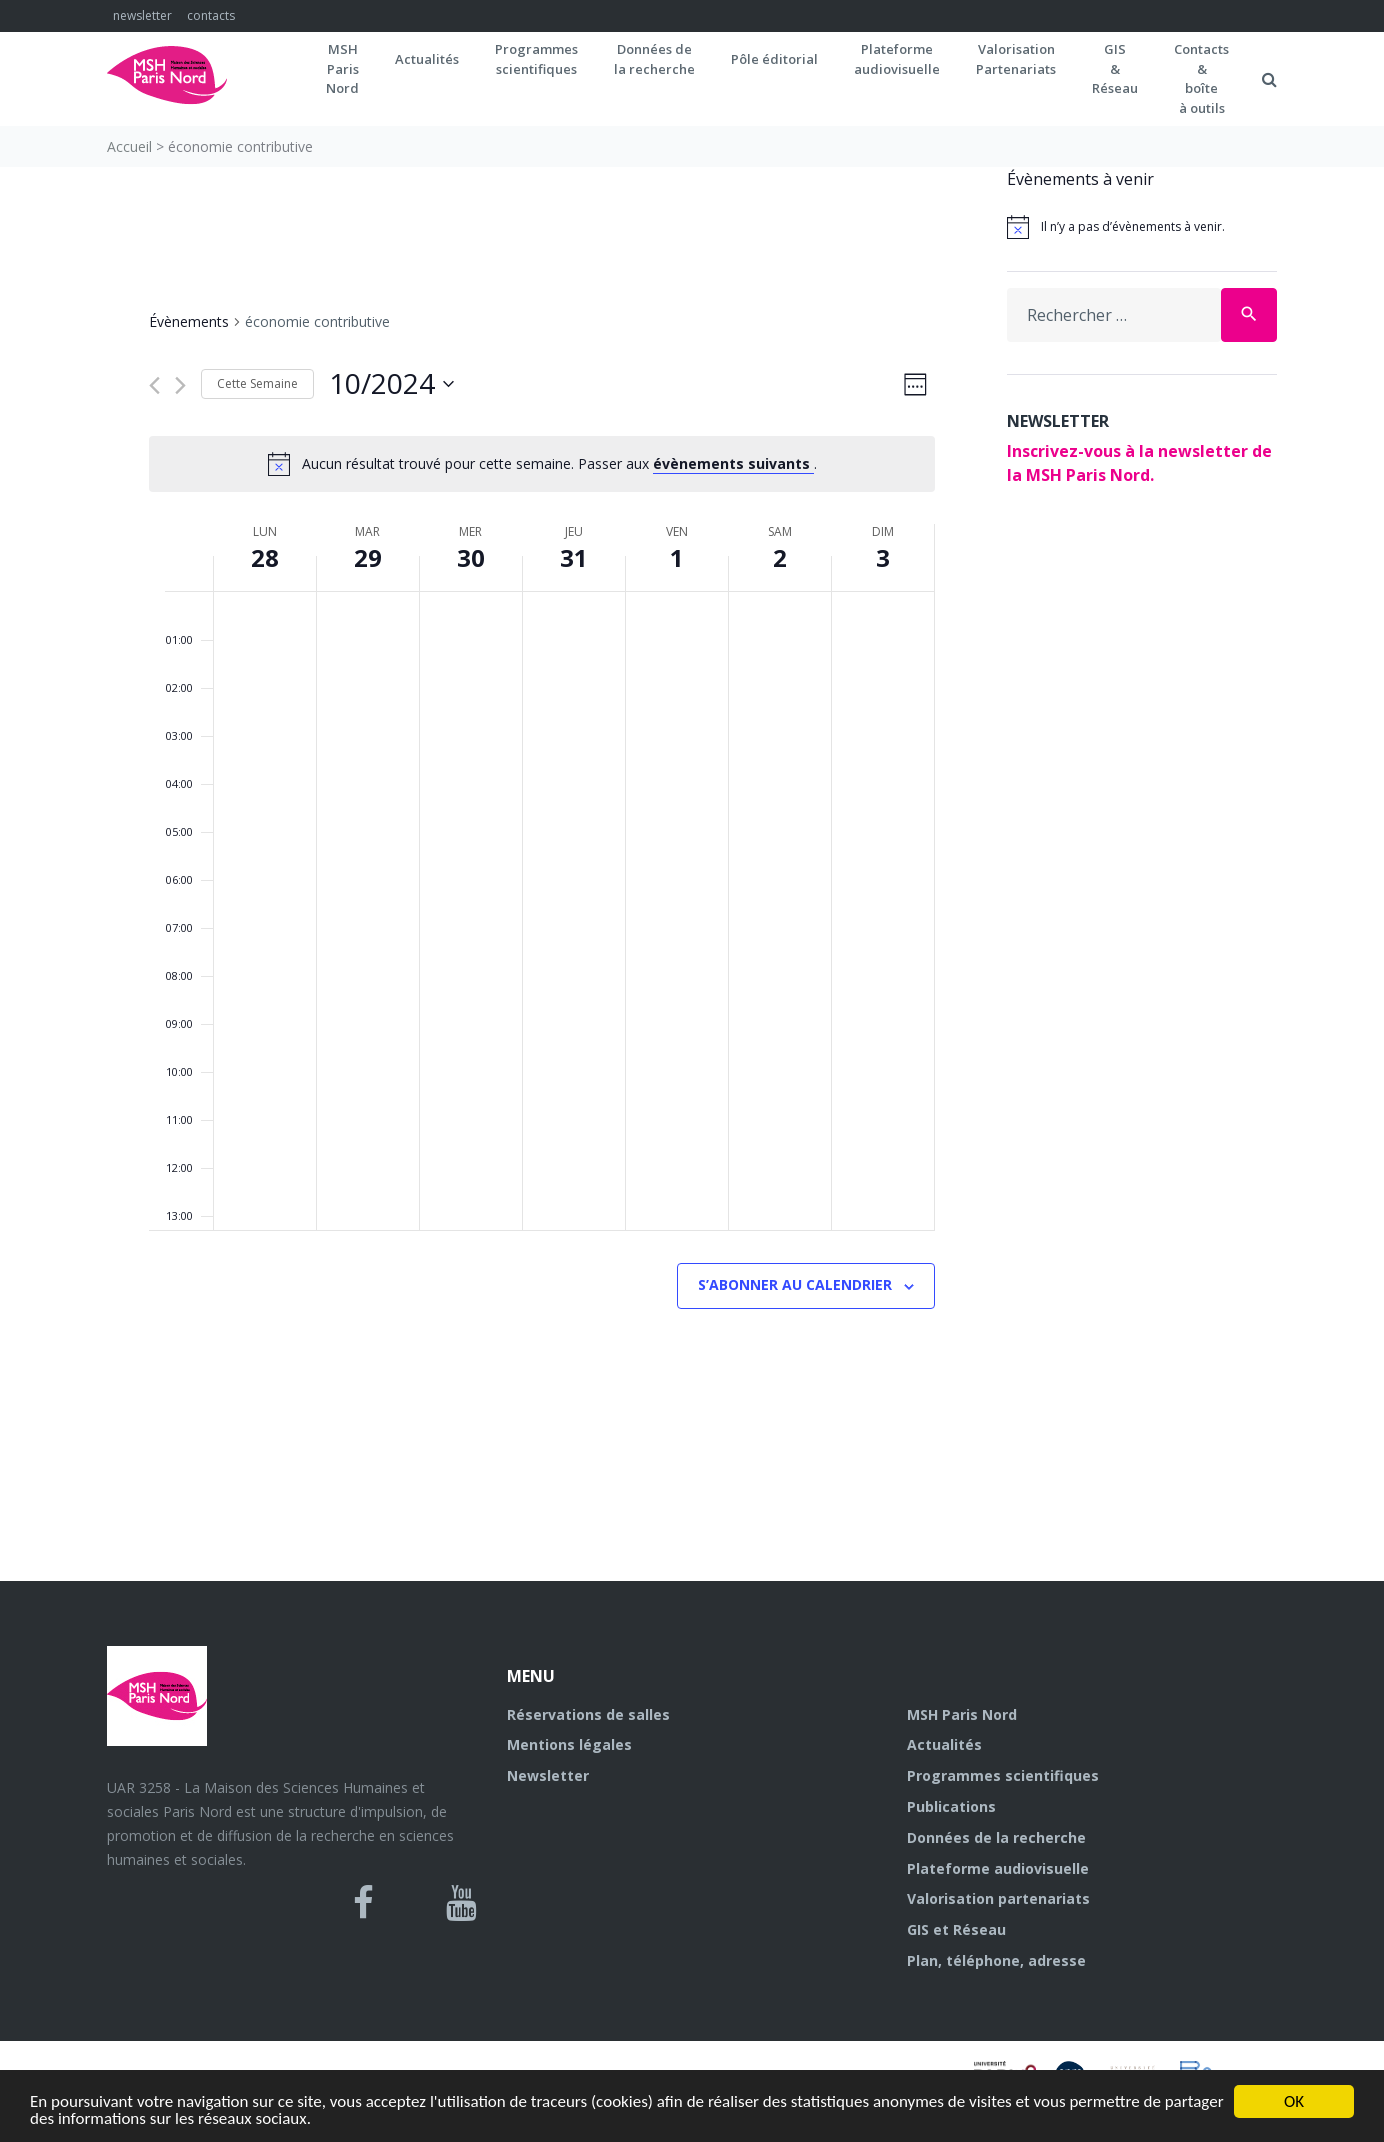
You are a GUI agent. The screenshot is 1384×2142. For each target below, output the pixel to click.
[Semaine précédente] (154, 385)
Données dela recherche (654, 59)
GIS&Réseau (1115, 68)
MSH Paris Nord (962, 1714)
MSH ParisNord (342, 68)
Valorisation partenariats (998, 1898)
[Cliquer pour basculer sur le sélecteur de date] (391, 384)
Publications (951, 1806)
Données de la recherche (996, 1837)
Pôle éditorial (774, 59)
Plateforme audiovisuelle (998, 1868)
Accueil (129, 146)
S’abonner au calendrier (795, 1284)
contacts (211, 15)
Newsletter (548, 1775)
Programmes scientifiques (536, 59)
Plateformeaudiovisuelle (897, 59)
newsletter (142, 15)
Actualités (427, 59)
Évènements (189, 321)
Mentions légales (569, 1744)
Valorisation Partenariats (1016, 59)
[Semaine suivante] (180, 385)
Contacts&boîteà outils (1201, 78)
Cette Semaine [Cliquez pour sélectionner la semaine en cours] (257, 383)
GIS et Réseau (956, 1929)
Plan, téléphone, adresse (996, 1960)
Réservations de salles (588, 1714)
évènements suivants (733, 463)
